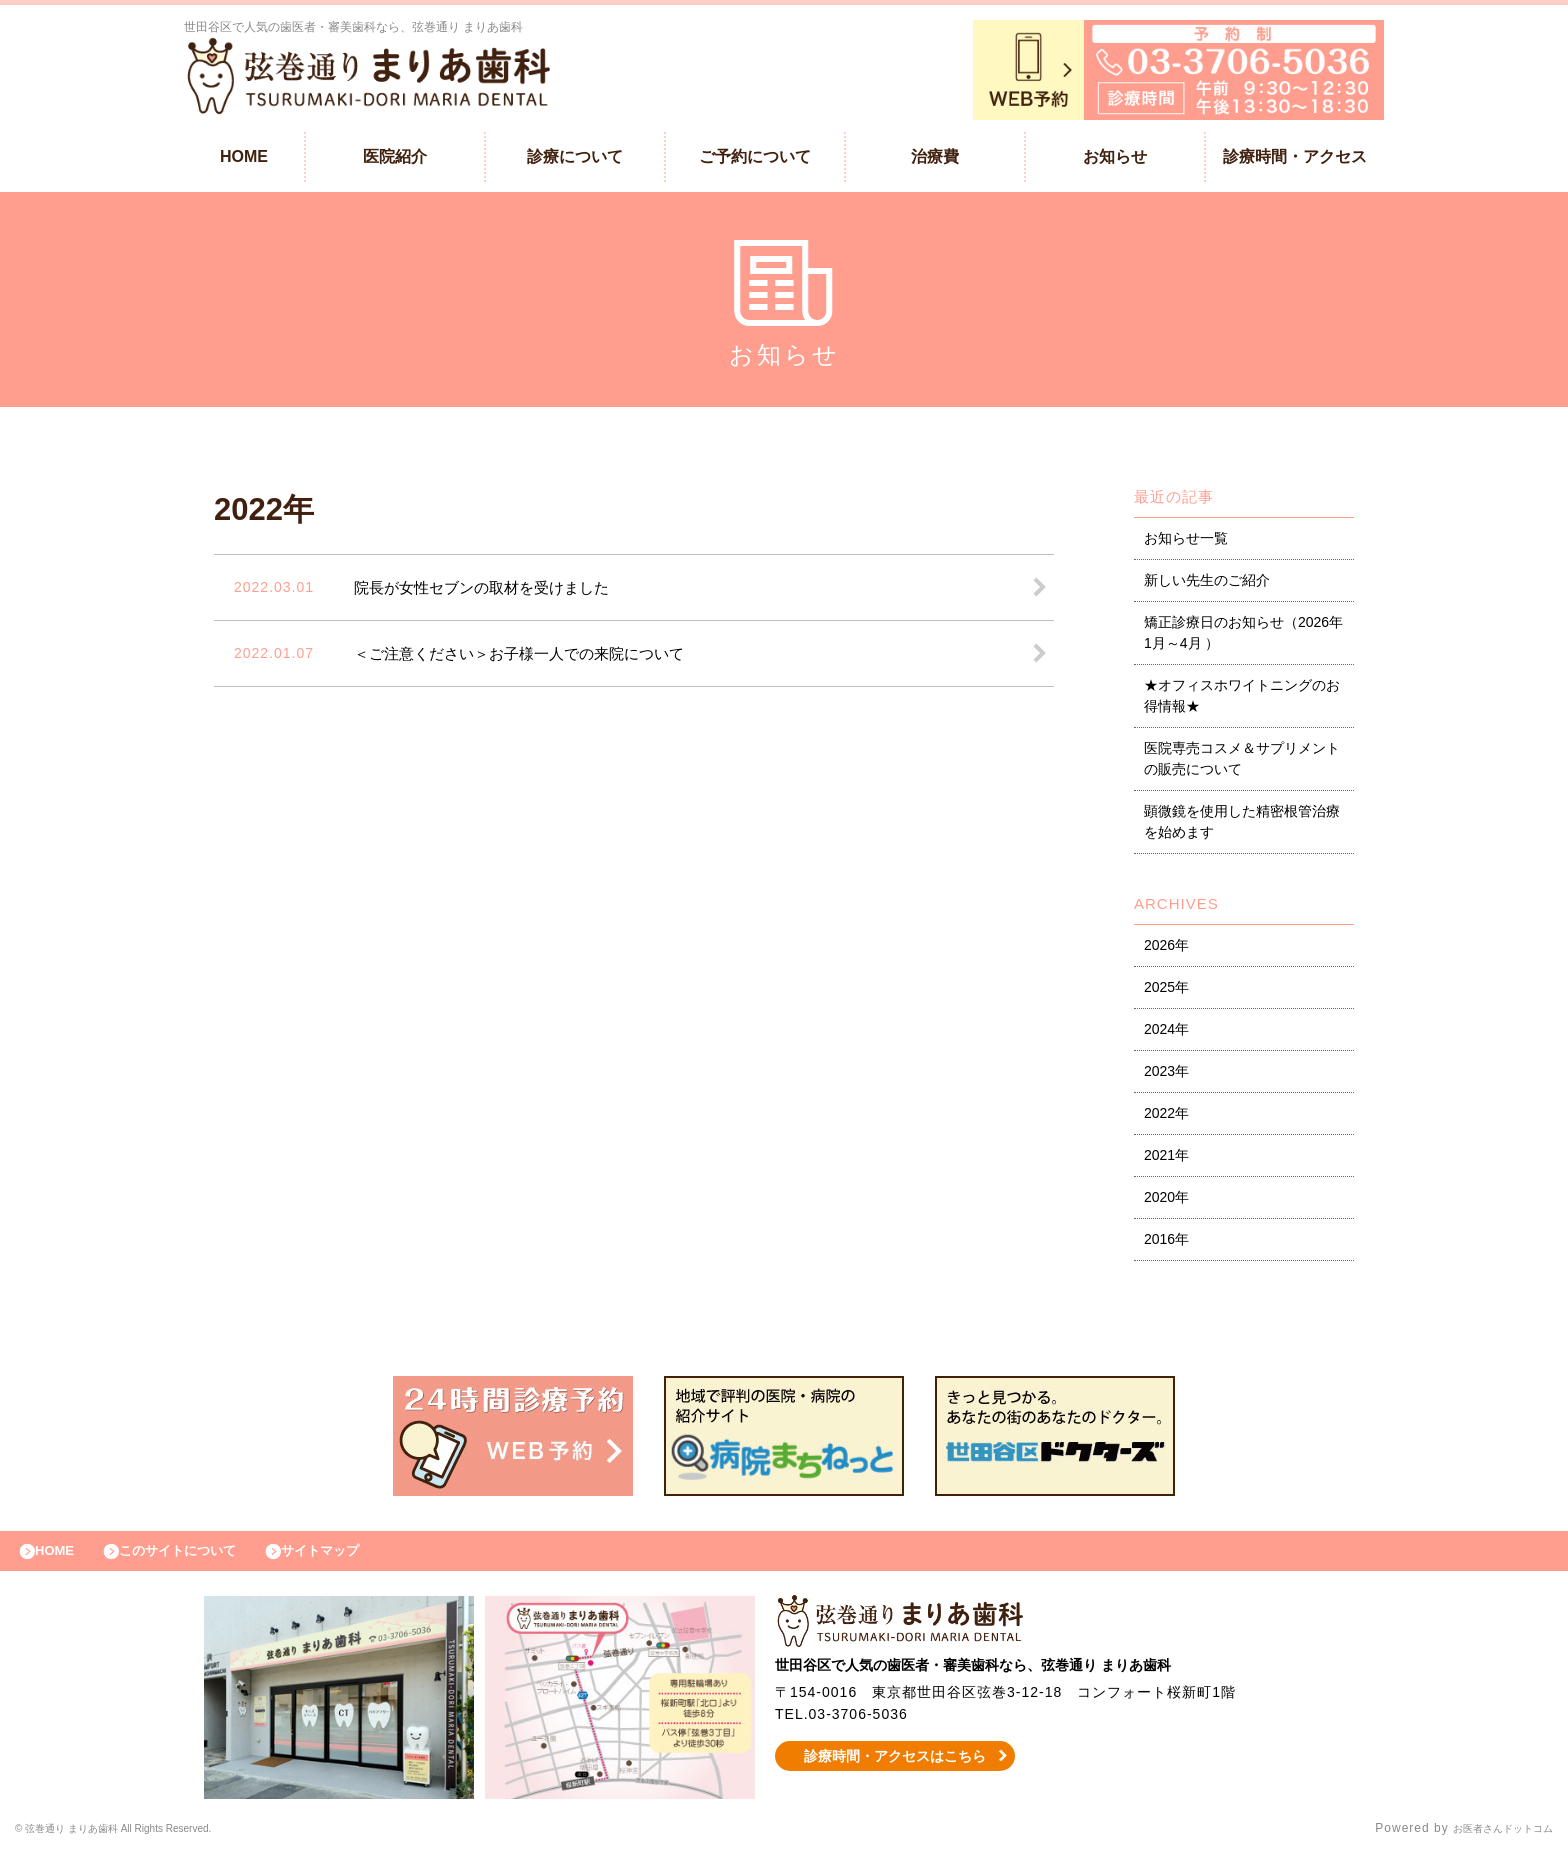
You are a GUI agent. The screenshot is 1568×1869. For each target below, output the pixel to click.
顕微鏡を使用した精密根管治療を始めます (1242, 826)
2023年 (1166, 1076)
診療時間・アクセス (1295, 161)
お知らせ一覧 (1186, 543)
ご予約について (755, 161)
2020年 (1166, 1202)
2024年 (1166, 1034)
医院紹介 (395, 161)
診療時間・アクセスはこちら (895, 1771)
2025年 (1166, 992)
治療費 (935, 161)
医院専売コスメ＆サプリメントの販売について (1242, 763)
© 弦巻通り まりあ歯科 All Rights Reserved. (149, 1844)
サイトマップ (366, 1561)
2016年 (1166, 1244)
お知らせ (1115, 161)
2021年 (1166, 1160)
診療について (575, 161)
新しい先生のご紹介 (1207, 585)
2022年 (1166, 1118)
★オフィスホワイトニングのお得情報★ (1242, 700)
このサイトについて (203, 1561)
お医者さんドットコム (1488, 1844)
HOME (244, 161)
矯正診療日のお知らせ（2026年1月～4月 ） (1243, 637)
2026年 (1166, 950)
